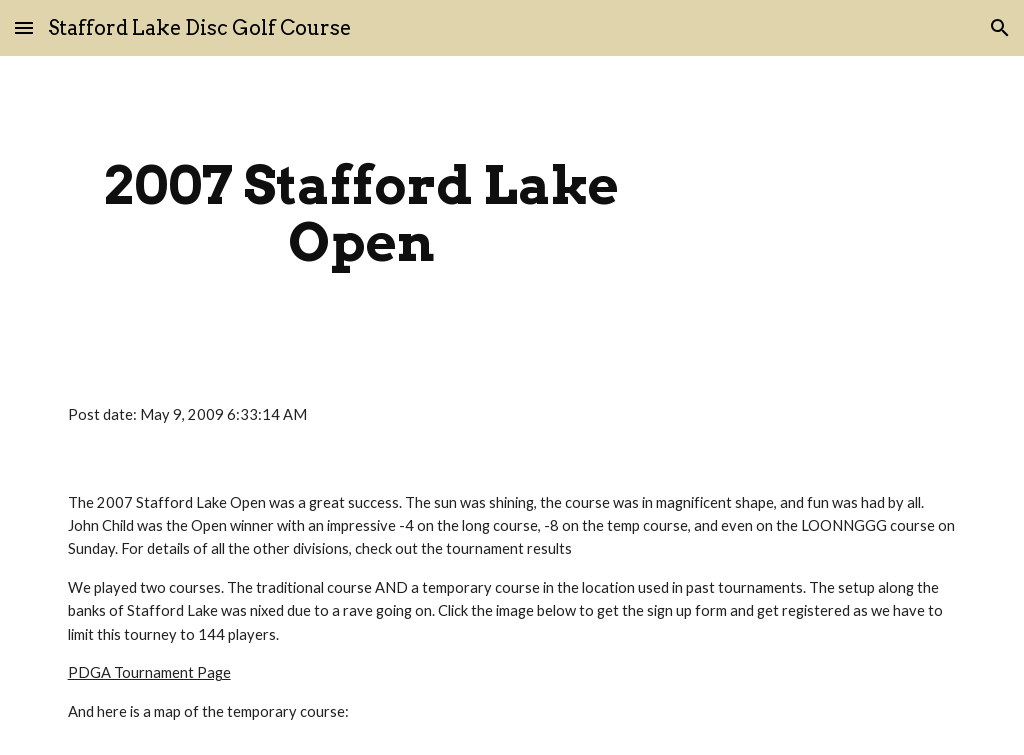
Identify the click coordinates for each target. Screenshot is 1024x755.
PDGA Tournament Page (149, 672)
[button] (24, 27)
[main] (361, 213)
